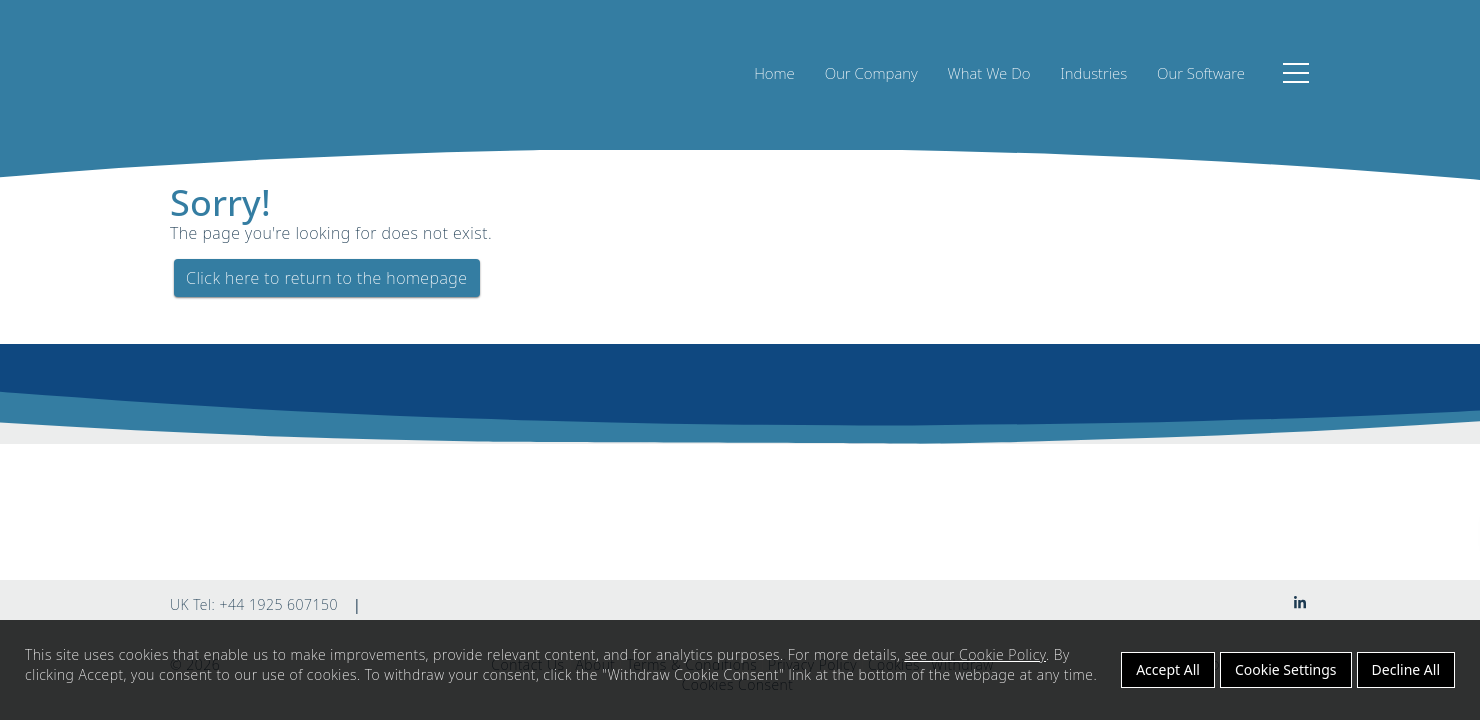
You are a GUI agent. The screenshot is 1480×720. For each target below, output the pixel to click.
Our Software (1201, 73)
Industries (1093, 73)
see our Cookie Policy (975, 654)
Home (774, 73)
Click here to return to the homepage (327, 278)
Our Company (871, 73)
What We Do (989, 73)
